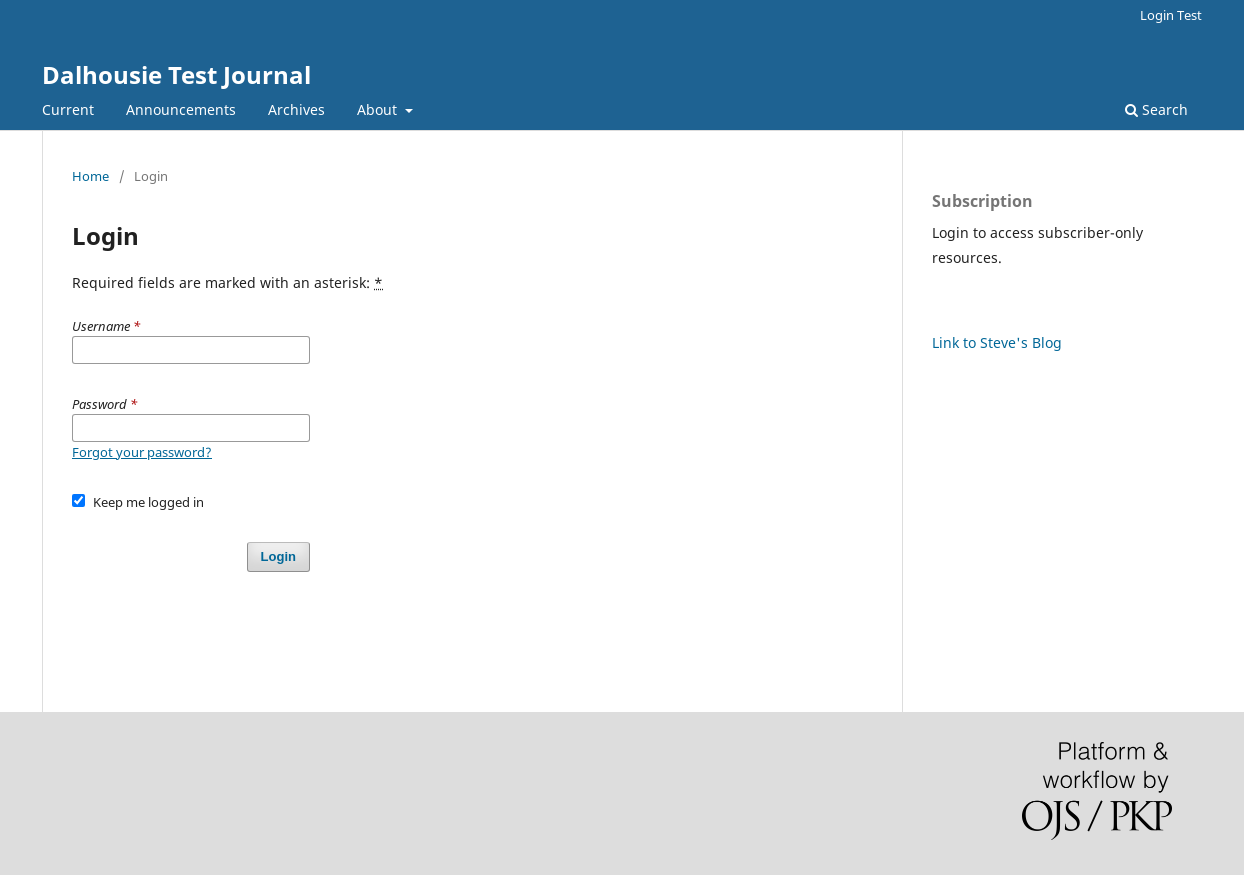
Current (68, 109)
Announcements (181, 109)
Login (278, 556)
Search (1156, 109)
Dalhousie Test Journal (176, 74)
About (379, 109)
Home (90, 176)
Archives (296, 109)
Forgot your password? (142, 452)
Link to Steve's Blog (997, 342)
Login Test (1171, 15)
